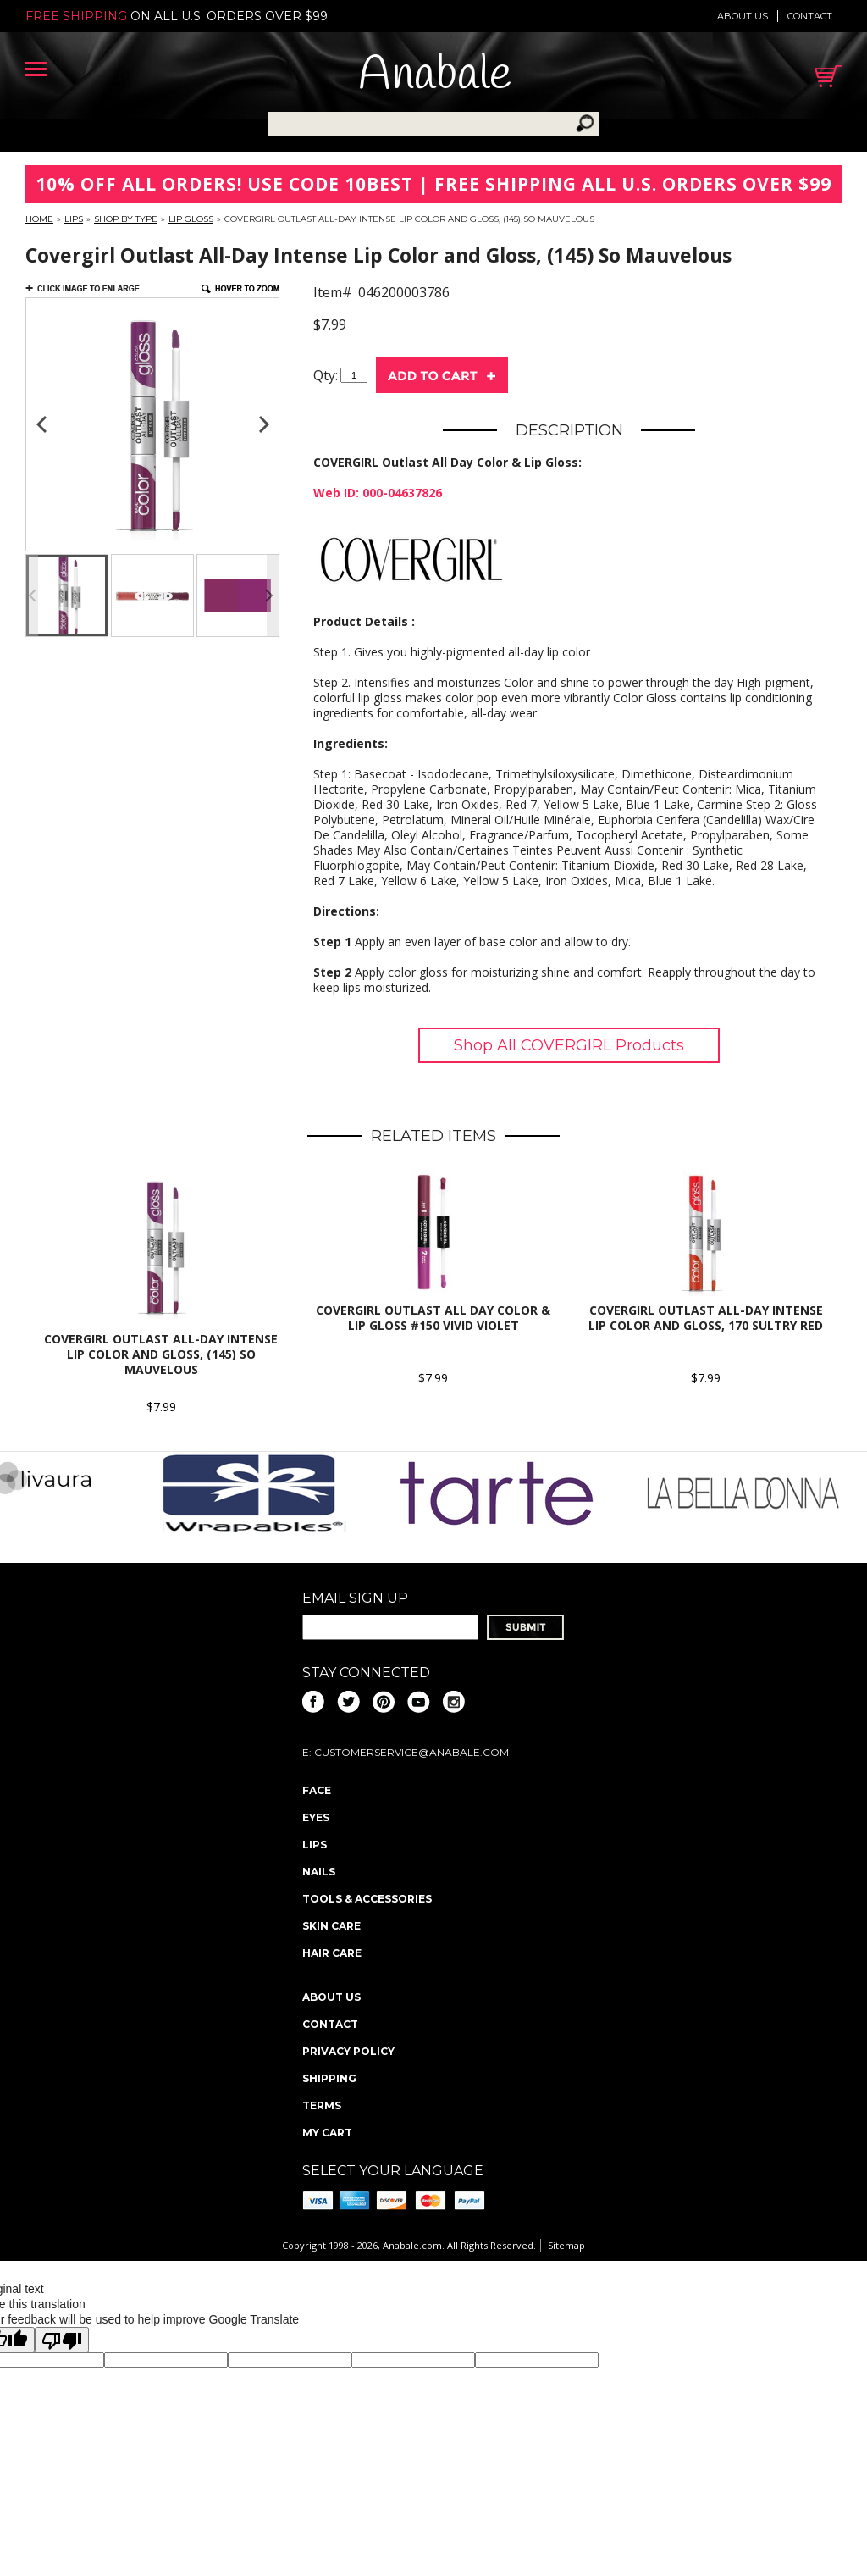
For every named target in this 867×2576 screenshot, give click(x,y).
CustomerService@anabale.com (411, 1752)
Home (39, 218)
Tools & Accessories (367, 1898)
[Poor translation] (62, 2339)
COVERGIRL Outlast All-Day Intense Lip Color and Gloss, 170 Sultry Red (705, 1317)
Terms (321, 2105)
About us (742, 16)
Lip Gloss (190, 218)
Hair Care (332, 1953)
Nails (318, 1871)
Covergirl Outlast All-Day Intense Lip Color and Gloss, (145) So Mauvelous (161, 1354)
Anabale (434, 75)
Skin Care (331, 1926)
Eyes (315, 1817)
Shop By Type (125, 218)
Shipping (329, 2078)
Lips (73, 218)
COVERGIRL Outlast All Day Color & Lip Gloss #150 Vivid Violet (433, 1317)
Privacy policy (348, 2051)
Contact (809, 16)
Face (316, 1790)
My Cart (327, 2132)
